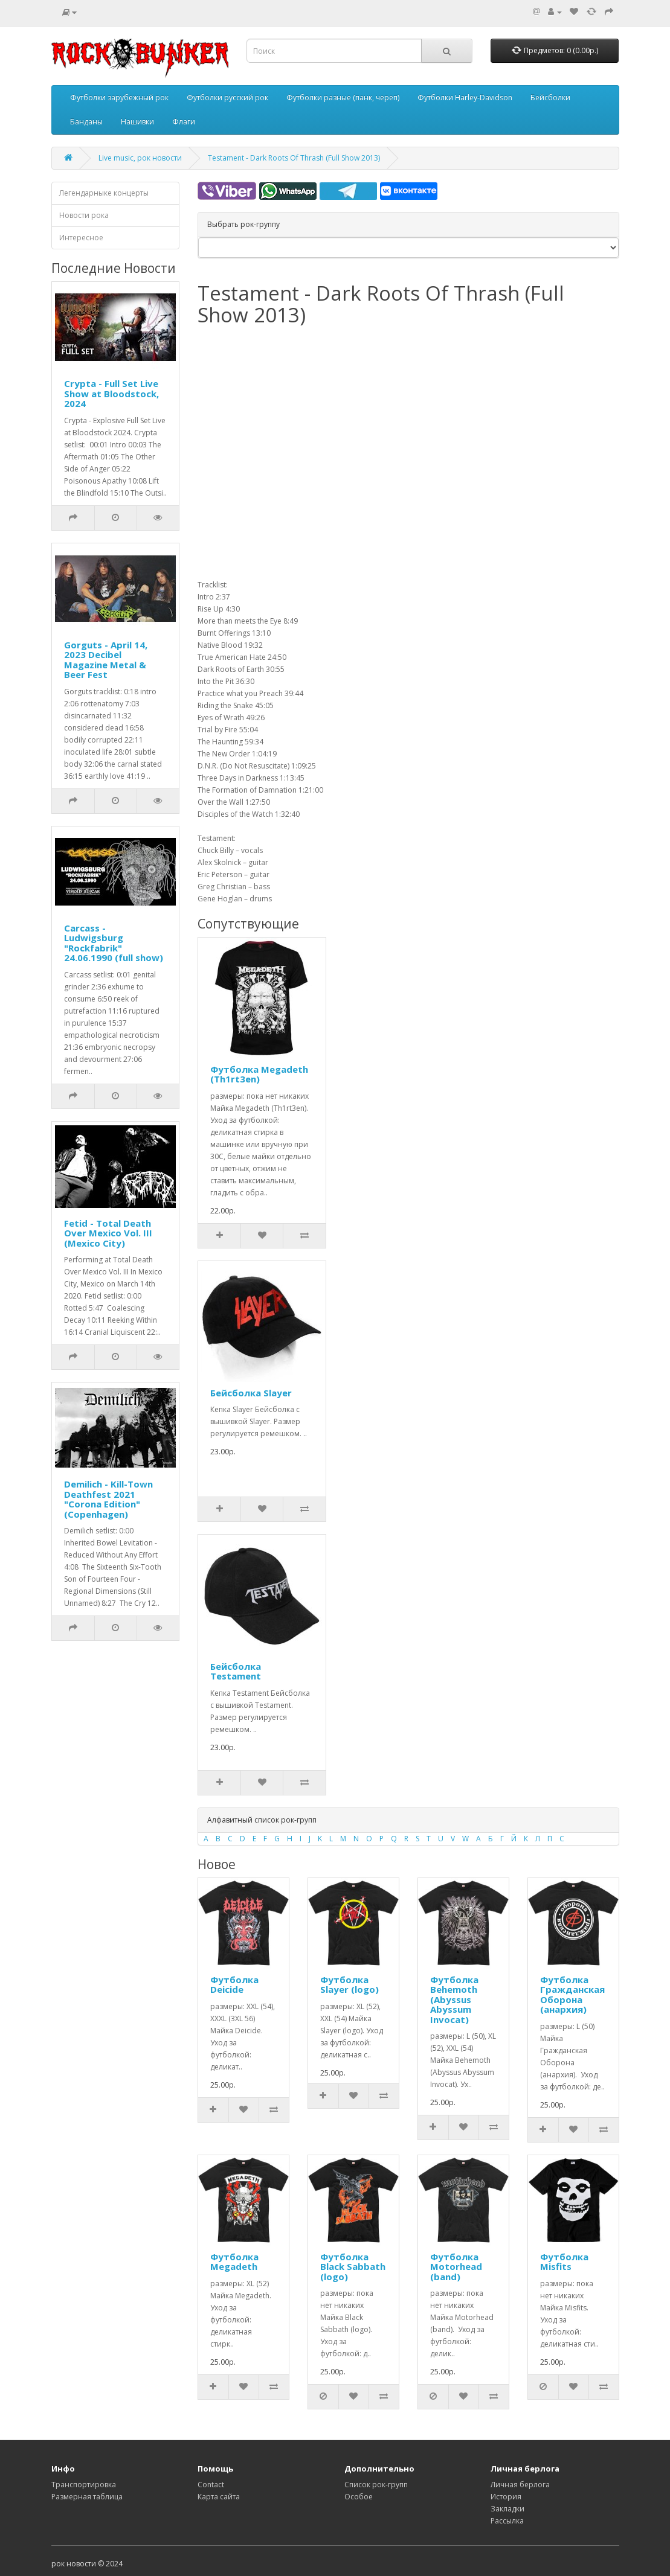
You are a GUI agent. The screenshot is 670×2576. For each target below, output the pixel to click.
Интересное (81, 237)
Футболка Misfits (564, 2262)
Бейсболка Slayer (251, 1393)
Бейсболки (550, 97)
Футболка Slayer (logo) (349, 1985)
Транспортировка (83, 2484)
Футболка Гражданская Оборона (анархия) (572, 1995)
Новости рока (84, 215)
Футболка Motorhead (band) (456, 2267)
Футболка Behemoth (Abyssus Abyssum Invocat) (454, 1999)
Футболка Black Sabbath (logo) (352, 2267)
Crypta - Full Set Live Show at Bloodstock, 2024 (111, 393)
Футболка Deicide (234, 1985)
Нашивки (137, 122)
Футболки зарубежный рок (119, 97)
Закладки (507, 2509)
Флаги (183, 122)
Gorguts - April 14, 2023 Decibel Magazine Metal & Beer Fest (105, 660)
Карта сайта (219, 2496)
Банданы (86, 122)
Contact (211, 2484)
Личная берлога (520, 2484)
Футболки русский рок (227, 97)
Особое (358, 2496)
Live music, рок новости (140, 158)
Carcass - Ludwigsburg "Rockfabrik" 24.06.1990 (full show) (113, 943)
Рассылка (507, 2521)
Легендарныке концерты (104, 193)
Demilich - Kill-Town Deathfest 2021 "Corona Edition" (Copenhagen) (108, 1499)
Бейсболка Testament (235, 1671)
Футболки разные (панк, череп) (342, 97)
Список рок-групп (376, 2484)
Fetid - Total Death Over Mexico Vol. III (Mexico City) (108, 1233)
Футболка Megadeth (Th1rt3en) (259, 1074)
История (506, 2496)
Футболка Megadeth (234, 2262)
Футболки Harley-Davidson (464, 97)
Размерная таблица (87, 2496)
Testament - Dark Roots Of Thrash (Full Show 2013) (294, 158)
